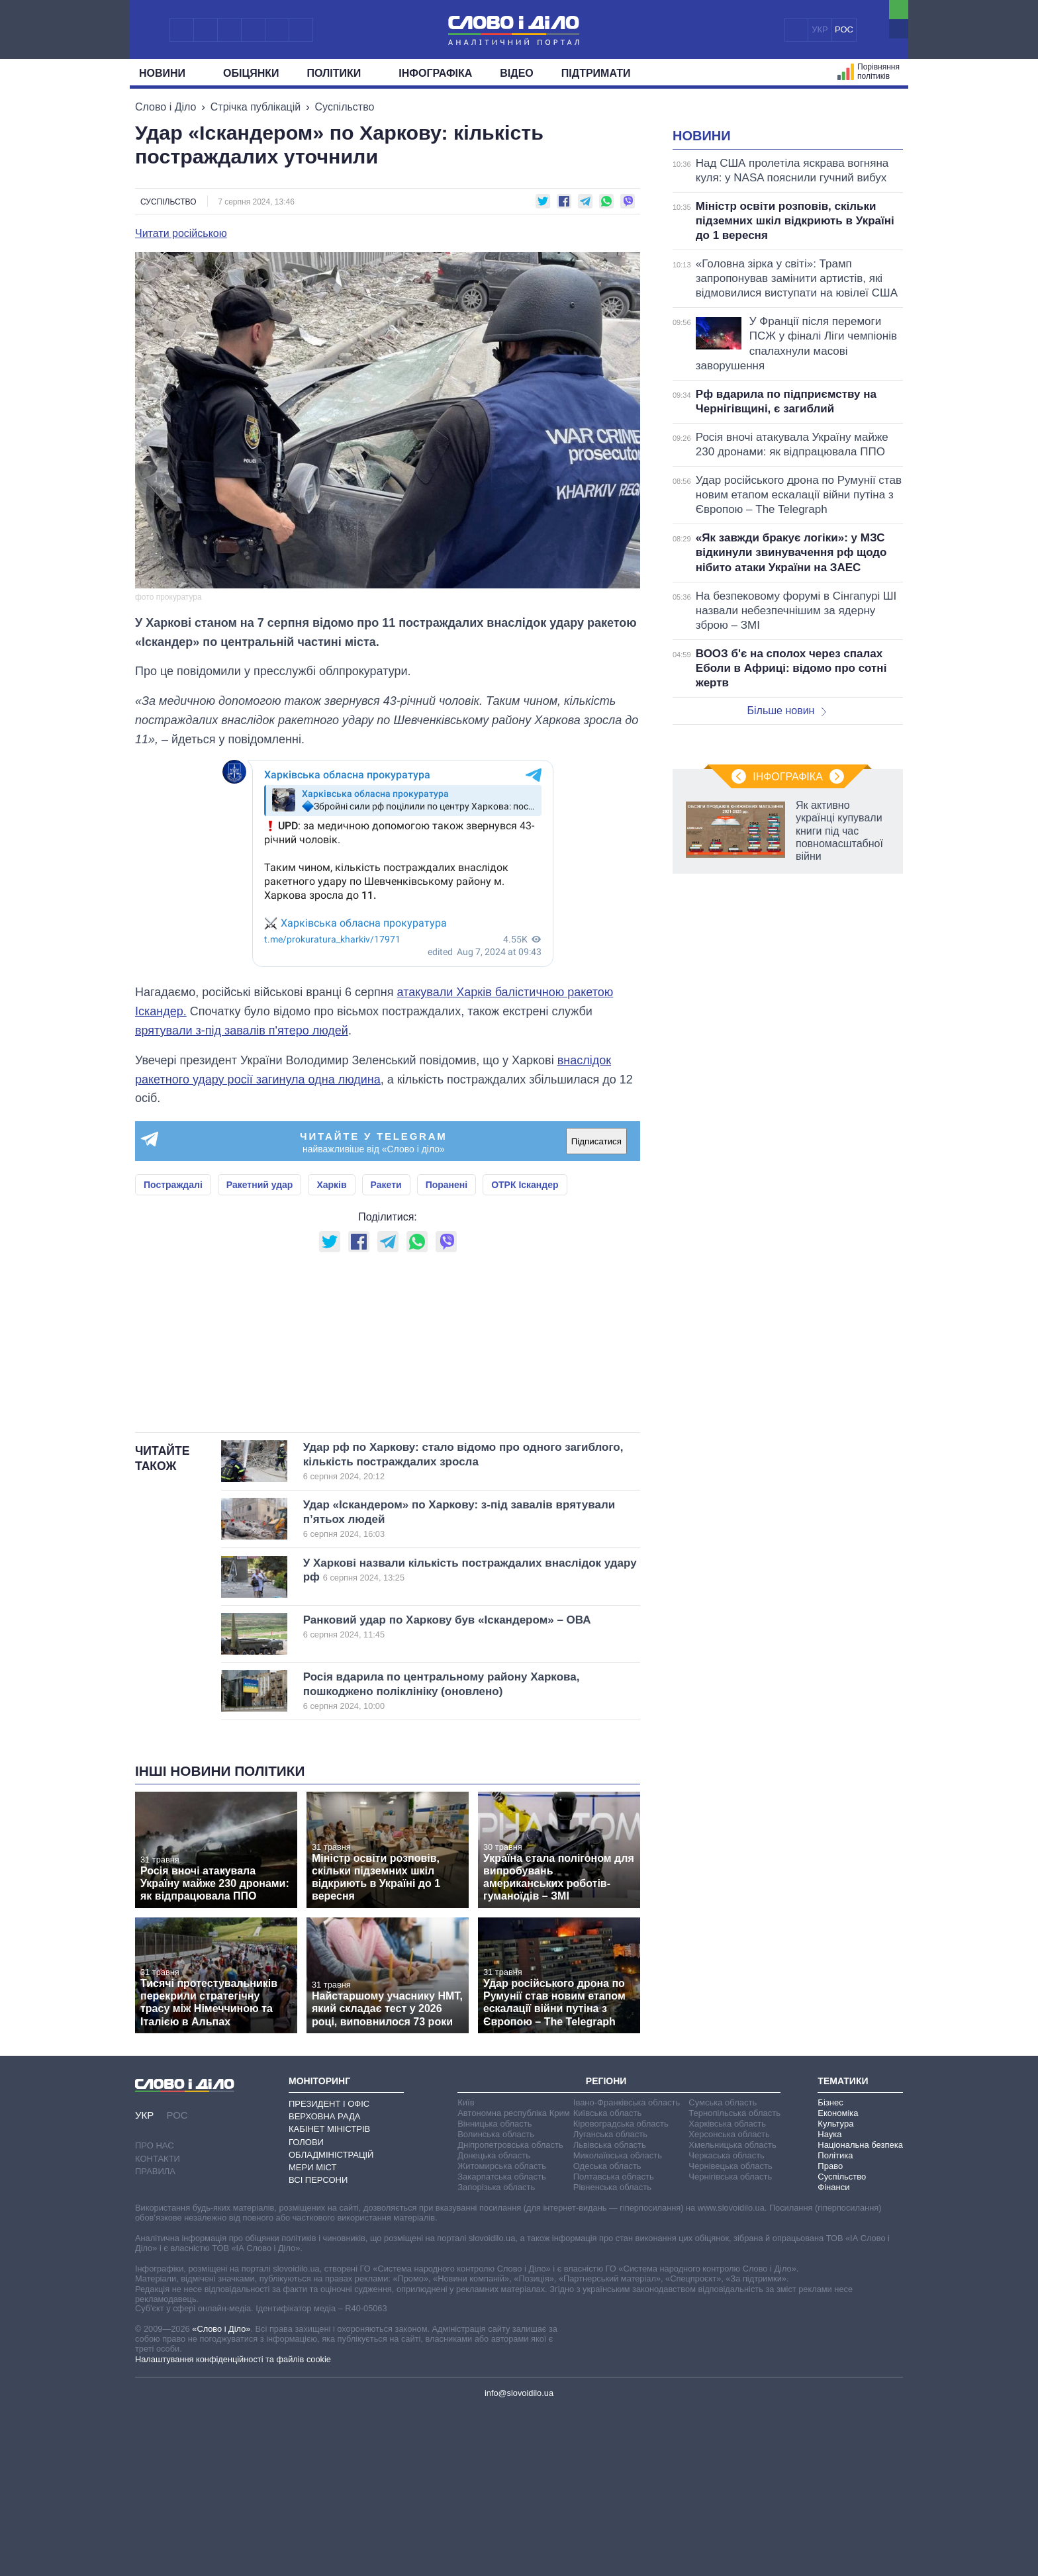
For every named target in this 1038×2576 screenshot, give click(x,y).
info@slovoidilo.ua (519, 2558)
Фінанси (833, 2353)
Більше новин (786, 876)
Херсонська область (728, 2300)
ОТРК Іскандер (524, 1184)
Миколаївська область (617, 2321)
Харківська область (727, 2289)
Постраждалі (173, 1184)
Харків (331, 1184)
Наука (829, 2300)
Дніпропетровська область (510, 2310)
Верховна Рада (325, 2282)
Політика (835, 2321)
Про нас (154, 2311)
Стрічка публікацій (256, 107)
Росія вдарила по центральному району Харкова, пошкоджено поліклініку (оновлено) (449, 1856)
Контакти (157, 2324)
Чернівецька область (730, 2331)
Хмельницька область (732, 2310)
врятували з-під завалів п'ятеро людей (241, 1030)
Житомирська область (501, 2331)
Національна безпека (860, 2310)
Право (830, 2331)
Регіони (606, 2246)
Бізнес (830, 2268)
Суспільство (345, 107)
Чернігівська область (730, 2342)
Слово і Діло (165, 107)
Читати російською (181, 233)
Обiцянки (251, 73)
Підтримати (596, 73)
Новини (167, 73)
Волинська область (495, 2300)
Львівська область (609, 2310)
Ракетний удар (259, 1184)
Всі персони (318, 2345)
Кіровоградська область (621, 2289)
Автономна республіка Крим (513, 2278)
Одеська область (607, 2331)
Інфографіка (435, 73)
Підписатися (596, 1141)
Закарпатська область (501, 2342)
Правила (155, 2337)
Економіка (838, 2278)
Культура (835, 2289)
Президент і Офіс (329, 2269)
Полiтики (339, 73)
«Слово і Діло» (221, 2494)
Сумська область (722, 2268)
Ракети (386, 1184)
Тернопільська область (734, 2278)
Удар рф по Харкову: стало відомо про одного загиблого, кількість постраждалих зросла (463, 1626)
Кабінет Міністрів (329, 2294)
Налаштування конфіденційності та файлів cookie (233, 2525)
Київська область (607, 2278)
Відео (517, 73)
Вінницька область (494, 2289)
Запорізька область (496, 2353)
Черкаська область (726, 2321)
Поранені (447, 1184)
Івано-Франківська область (626, 2268)
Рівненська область (612, 2353)
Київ (465, 2268)
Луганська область (610, 2300)
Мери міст (312, 2333)
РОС (844, 29)
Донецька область (493, 2321)
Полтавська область (613, 2342)
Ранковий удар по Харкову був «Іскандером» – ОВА (449, 1792)
